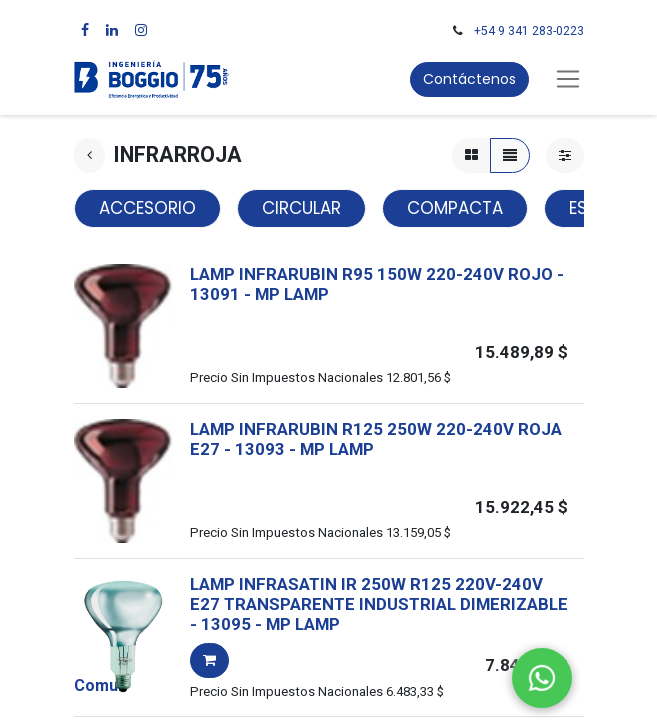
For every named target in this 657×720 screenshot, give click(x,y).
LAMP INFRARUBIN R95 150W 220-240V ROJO (371, 274)
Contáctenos (469, 79)
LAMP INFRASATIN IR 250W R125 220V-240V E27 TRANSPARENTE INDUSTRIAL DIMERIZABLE (379, 594)
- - (299, 449)
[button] (209, 660)
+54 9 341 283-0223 (529, 31)
